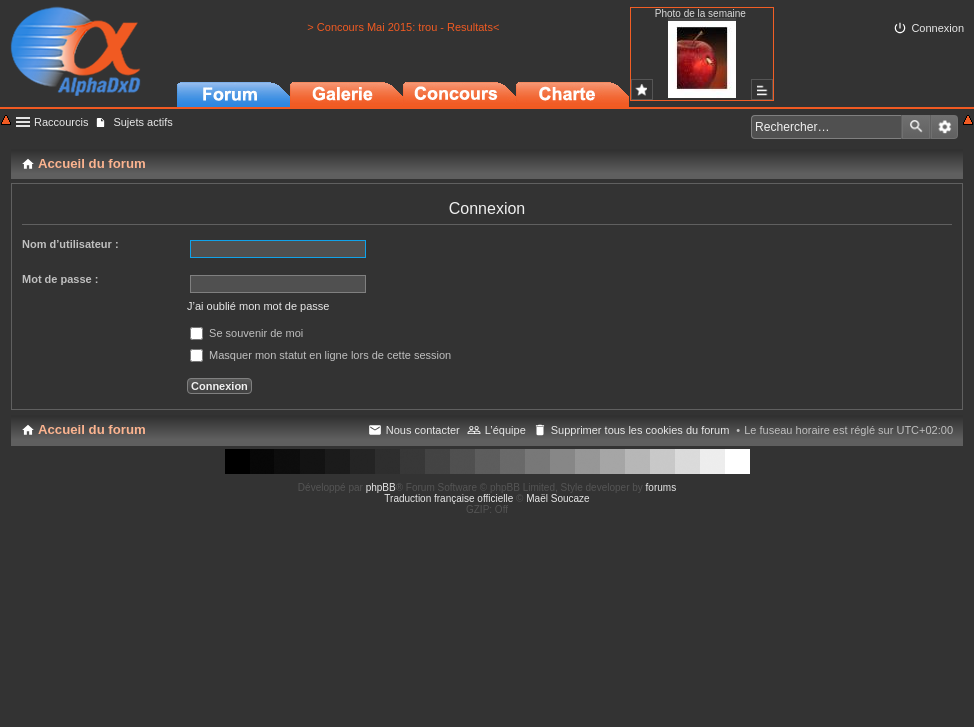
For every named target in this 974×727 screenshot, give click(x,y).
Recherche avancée (944, 127)
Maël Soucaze (557, 498)
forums (661, 487)
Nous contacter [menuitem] (423, 430)
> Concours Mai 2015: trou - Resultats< (403, 27)
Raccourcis (61, 122)
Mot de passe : (60, 279)
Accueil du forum (92, 429)
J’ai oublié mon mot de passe (258, 306)
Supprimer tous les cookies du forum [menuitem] (640, 430)
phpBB (381, 487)
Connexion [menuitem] (937, 28)
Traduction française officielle (448, 498)
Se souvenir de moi (246, 333)
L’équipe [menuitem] (505, 430)
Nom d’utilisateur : (70, 244)
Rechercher (916, 127)
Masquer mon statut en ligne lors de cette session (320, 355)
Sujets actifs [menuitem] (142, 122)
